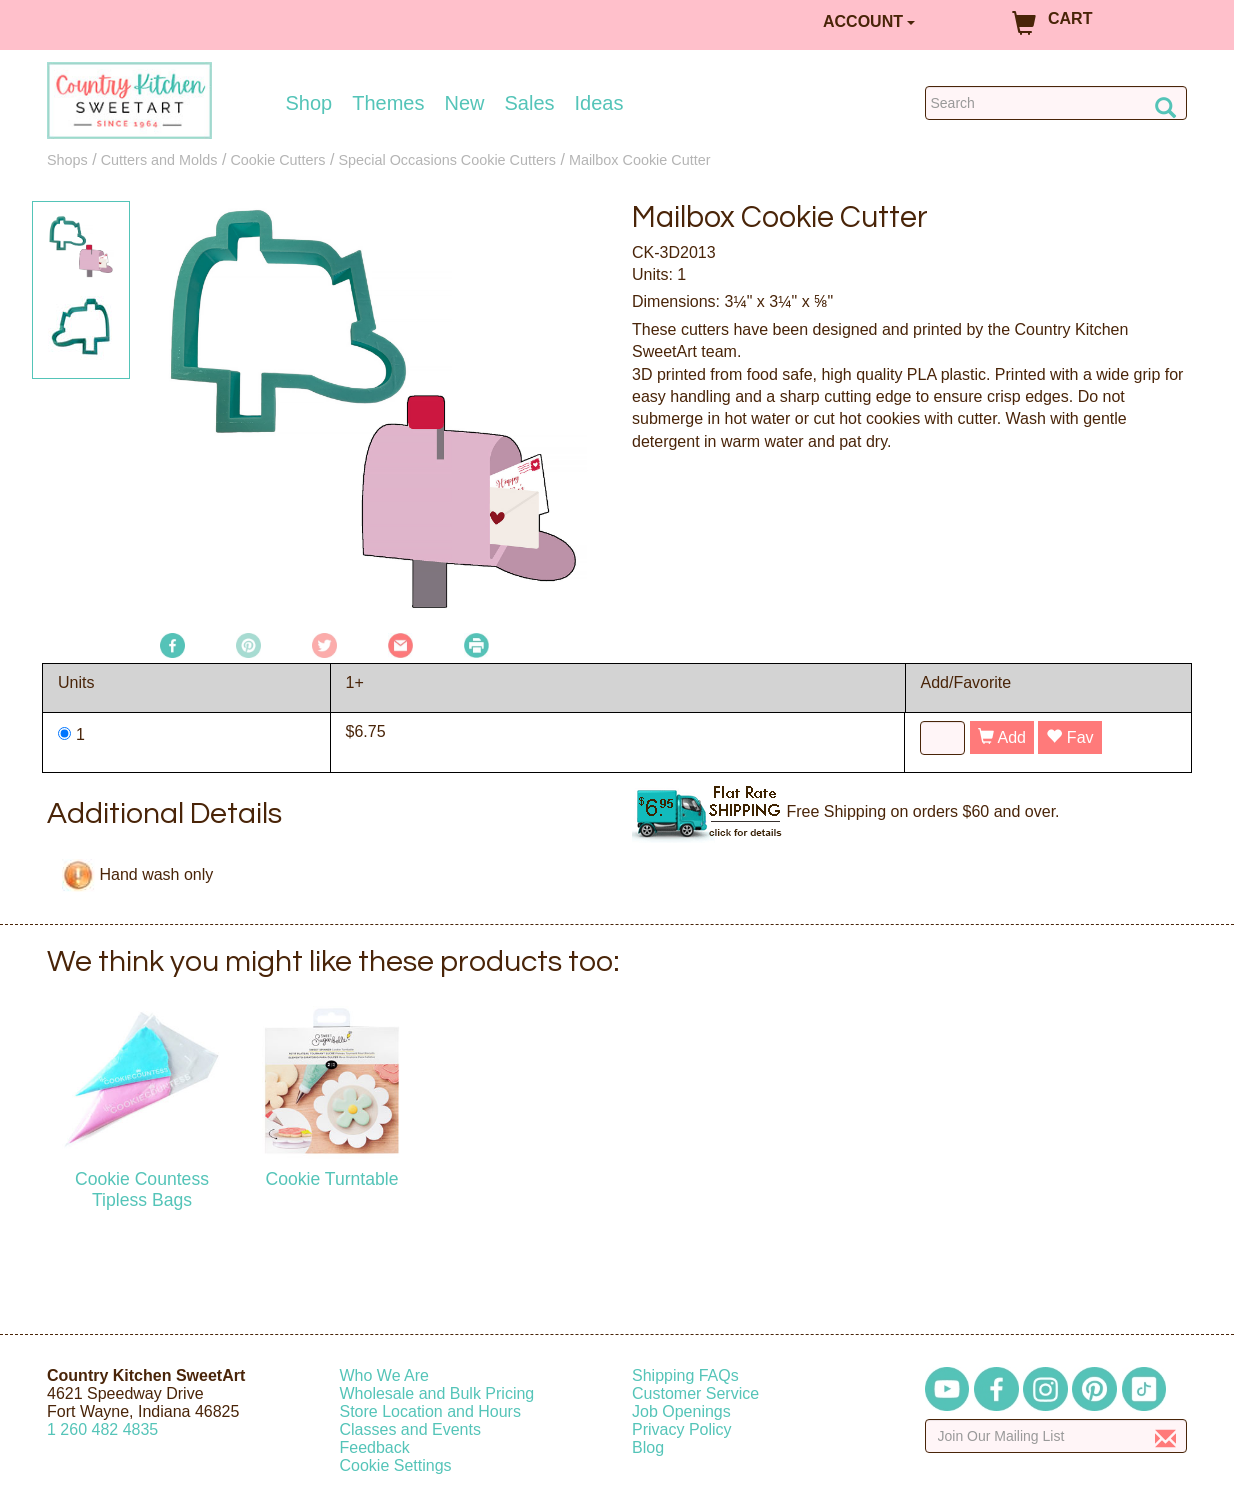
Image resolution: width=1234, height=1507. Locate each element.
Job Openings (681, 1411)
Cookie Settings (396, 1465)
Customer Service (695, 1393)
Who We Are (385, 1375)
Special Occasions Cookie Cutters (447, 160)
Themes (388, 103)
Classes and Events (410, 1429)
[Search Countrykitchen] (1056, 103)
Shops (67, 160)
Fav (1069, 737)
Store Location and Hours (430, 1411)
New (464, 103)
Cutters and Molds (159, 160)
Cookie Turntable (331, 1179)
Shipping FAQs (685, 1375)
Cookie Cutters (277, 160)
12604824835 (102, 1429)
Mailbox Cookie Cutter (640, 160)
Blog (648, 1447)
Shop (309, 103)
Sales (530, 103)
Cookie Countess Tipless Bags (142, 1189)
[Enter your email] (1056, 1436)
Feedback (375, 1447)
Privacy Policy (682, 1429)
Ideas (599, 103)
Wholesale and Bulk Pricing (437, 1393)
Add (1002, 737)
